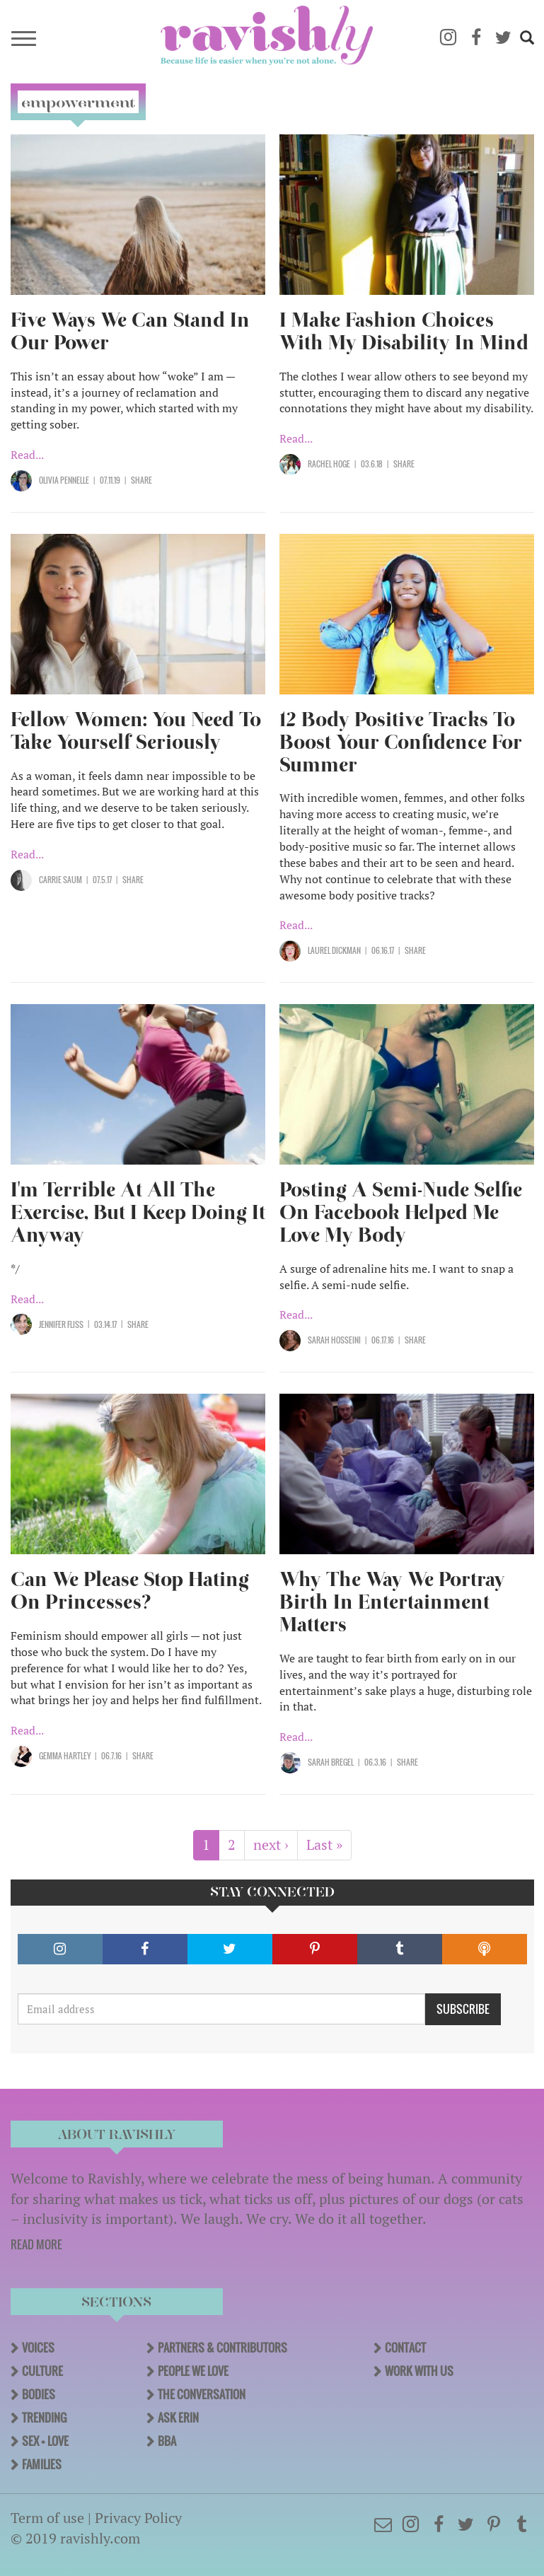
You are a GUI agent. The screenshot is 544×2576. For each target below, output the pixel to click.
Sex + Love (45, 2440)
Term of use (47, 2517)
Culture (42, 2370)
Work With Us (419, 2370)
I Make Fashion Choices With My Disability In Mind (403, 331)
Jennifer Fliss (61, 1324)
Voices (38, 2347)
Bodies (38, 2394)
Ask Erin (178, 2417)
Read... (27, 454)
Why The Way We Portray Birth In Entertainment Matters (392, 1602)
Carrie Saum (60, 879)
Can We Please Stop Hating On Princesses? (130, 1590)
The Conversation (201, 2394)
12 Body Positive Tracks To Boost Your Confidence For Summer (400, 742)
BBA (167, 2440)
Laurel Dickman (334, 950)
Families (42, 2464)
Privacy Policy (138, 2517)
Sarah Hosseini (334, 1340)
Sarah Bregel (331, 1762)
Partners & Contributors (222, 2347)
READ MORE (36, 2244)
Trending (44, 2417)
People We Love (193, 2370)
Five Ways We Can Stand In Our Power (130, 331)
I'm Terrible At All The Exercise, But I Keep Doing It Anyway (138, 1212)
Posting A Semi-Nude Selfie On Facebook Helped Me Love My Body (400, 1212)
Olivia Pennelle (64, 480)
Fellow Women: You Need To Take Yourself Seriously (136, 730)
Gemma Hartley (65, 1755)
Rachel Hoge (329, 464)
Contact (405, 2347)
